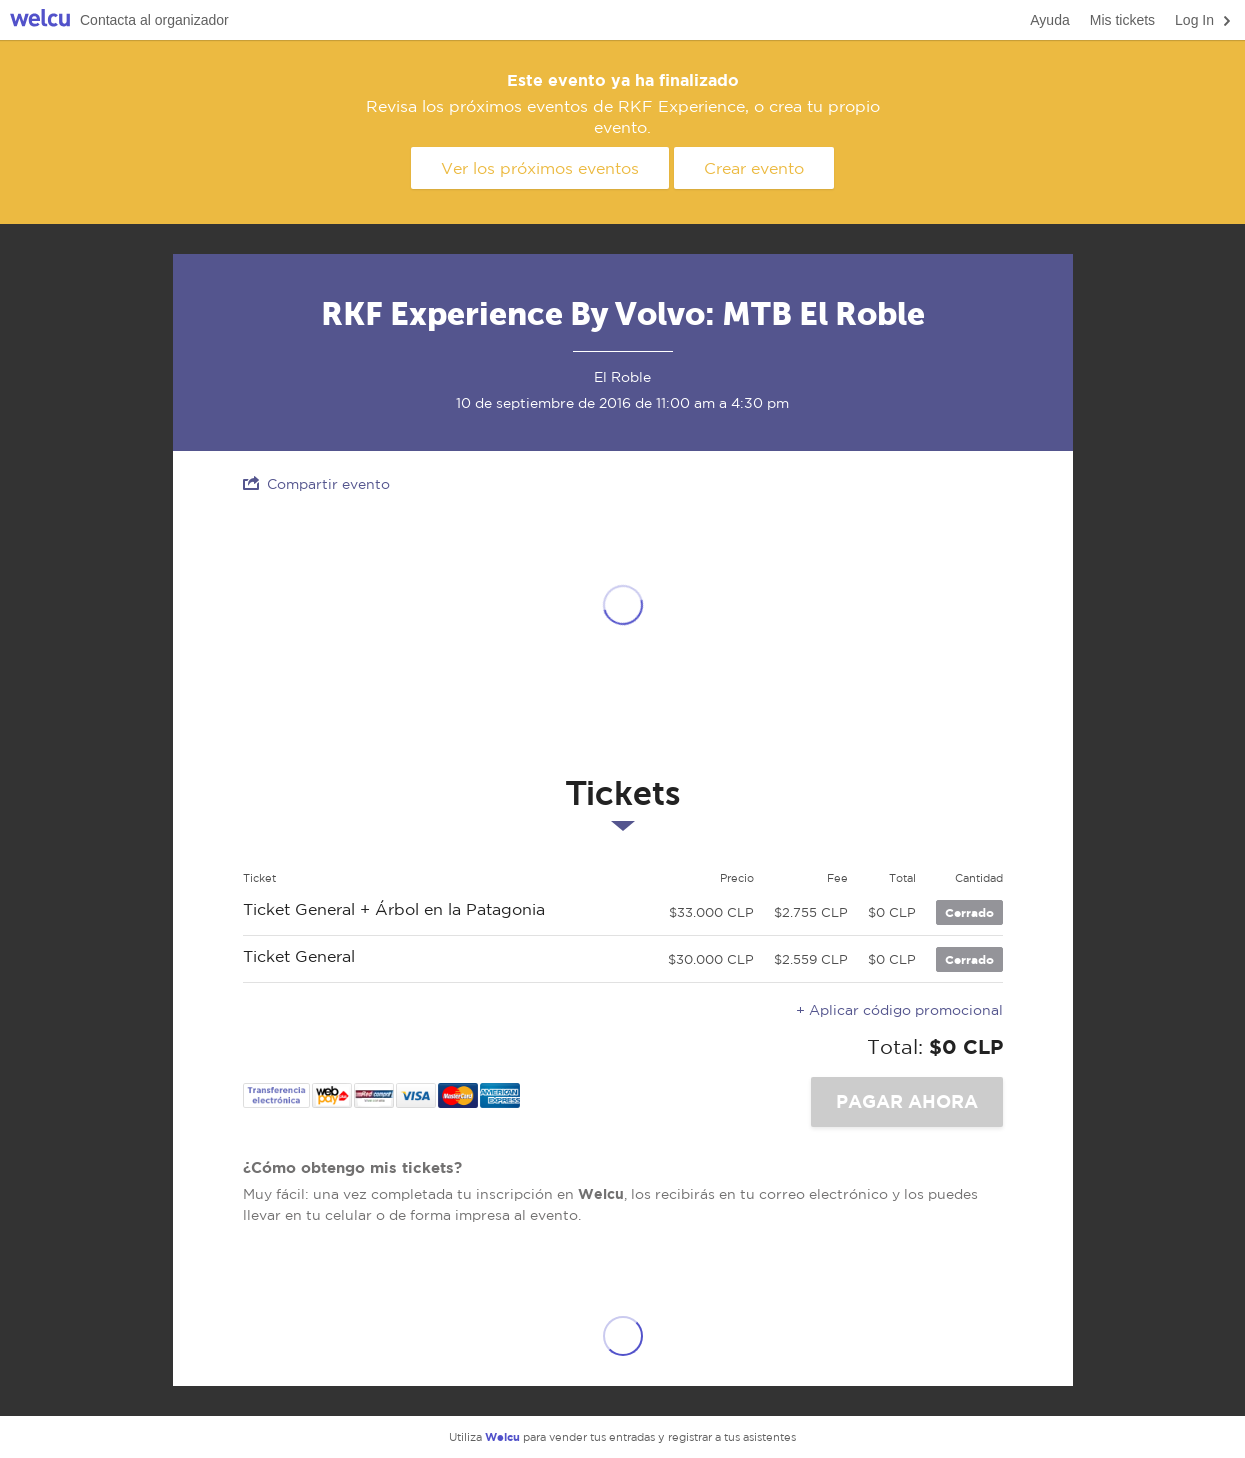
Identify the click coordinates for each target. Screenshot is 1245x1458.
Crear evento (754, 168)
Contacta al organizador (154, 20)
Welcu (40, 20)
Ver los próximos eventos (540, 168)
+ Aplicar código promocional (899, 1010)
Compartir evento (316, 483)
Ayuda (1049, 20)
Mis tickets (1122, 20)
